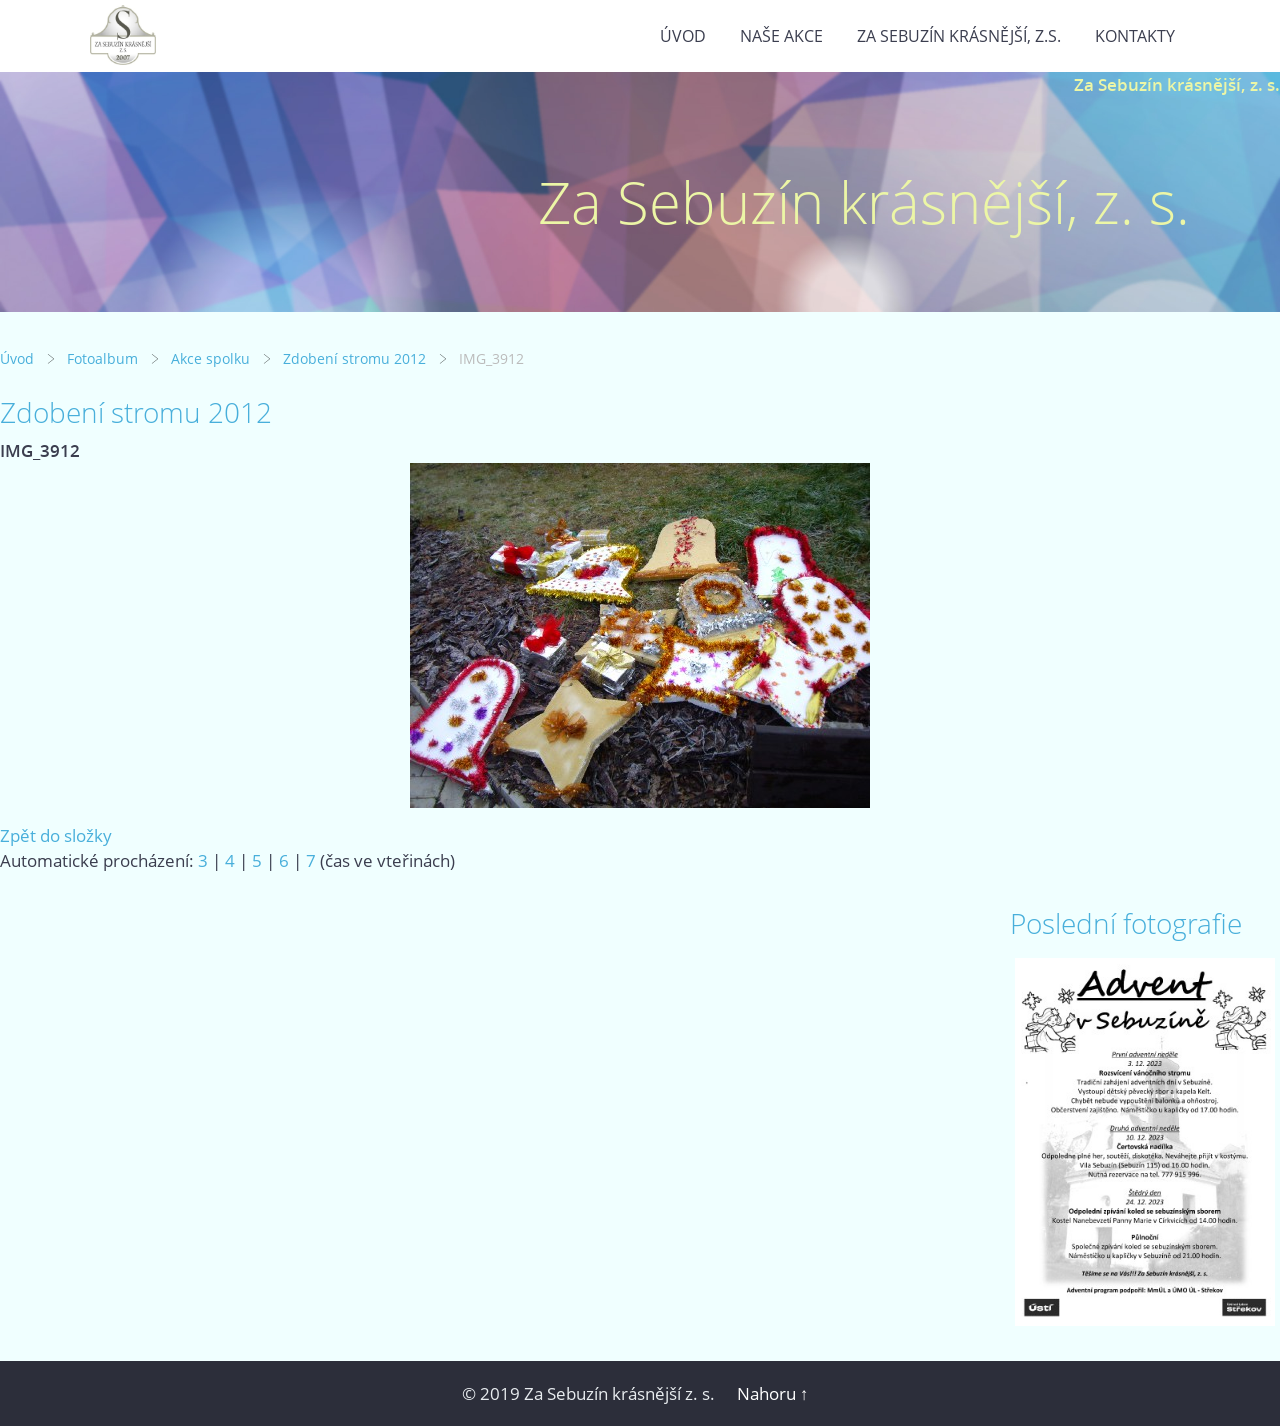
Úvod (683, 36)
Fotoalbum (102, 358)
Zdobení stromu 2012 (354, 358)
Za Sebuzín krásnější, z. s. (1177, 84)
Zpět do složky (56, 835)
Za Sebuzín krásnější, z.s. (959, 36)
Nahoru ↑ (773, 1393)
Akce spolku (210, 358)
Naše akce (781, 36)
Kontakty (1135, 36)
